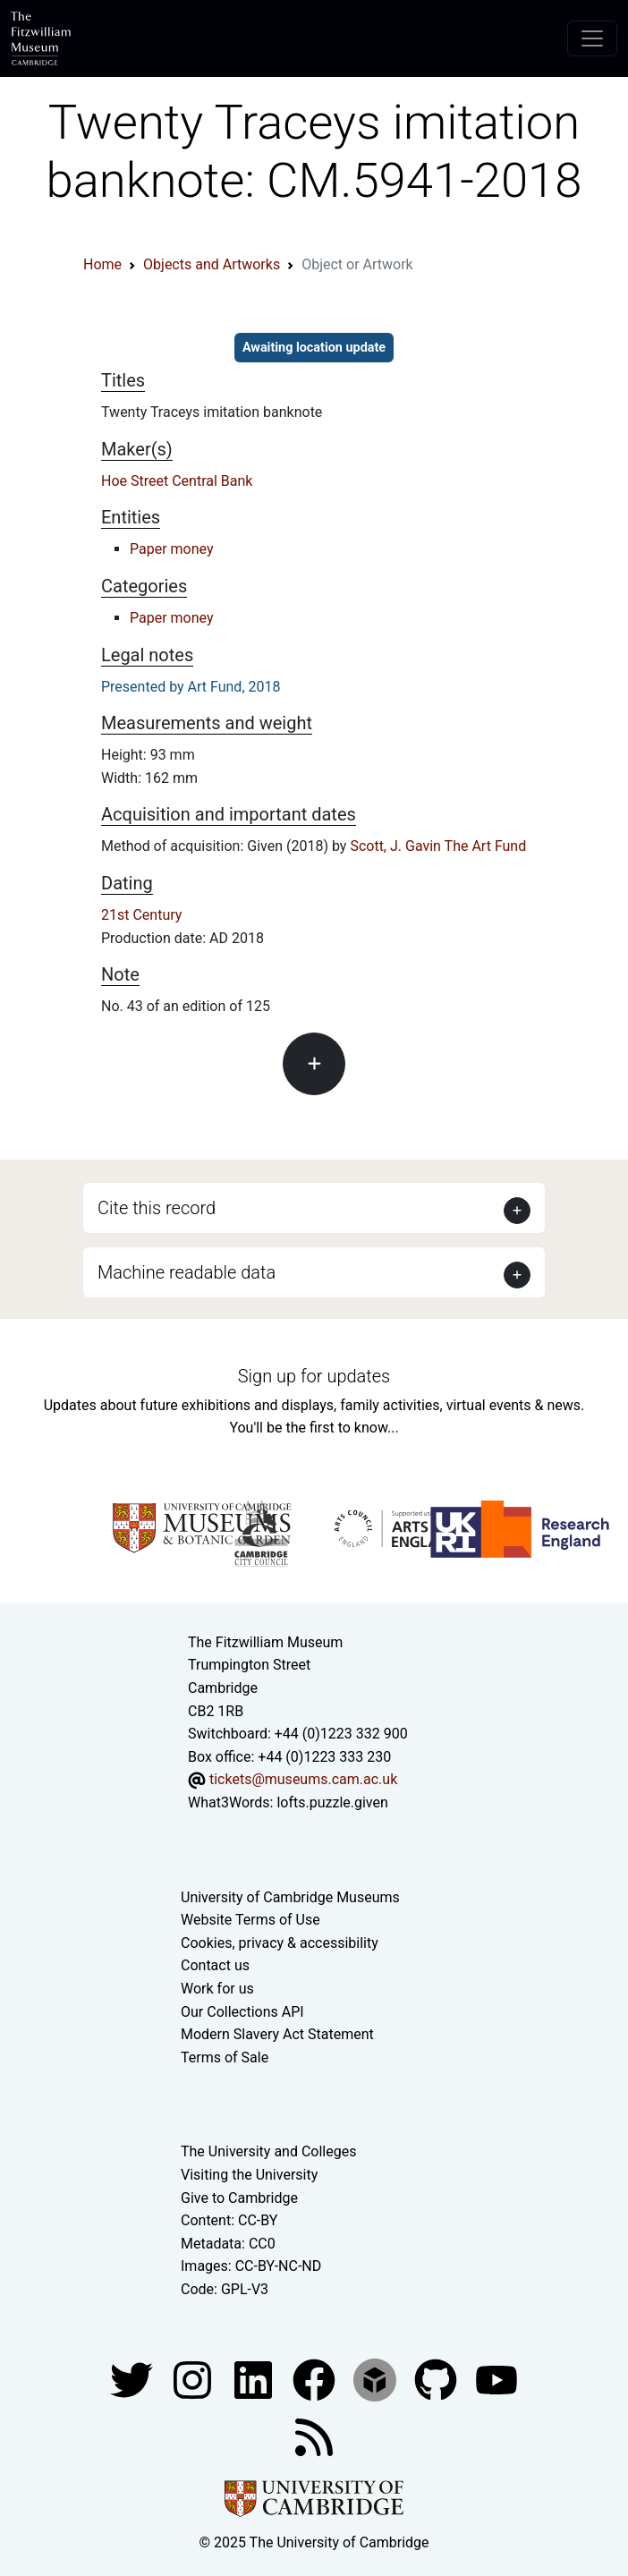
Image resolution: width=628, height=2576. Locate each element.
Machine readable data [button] (187, 1272)
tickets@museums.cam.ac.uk (303, 1779)
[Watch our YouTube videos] (496, 2378)
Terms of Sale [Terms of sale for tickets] (224, 2057)
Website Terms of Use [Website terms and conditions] (250, 1919)
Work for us (217, 1988)
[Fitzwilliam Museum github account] (437, 2378)
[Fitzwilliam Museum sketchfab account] (376, 2378)
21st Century (141, 914)
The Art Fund (486, 845)
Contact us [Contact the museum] (215, 1965)
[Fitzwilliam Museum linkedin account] (315, 2378)
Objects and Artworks (211, 264)
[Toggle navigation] (592, 38)
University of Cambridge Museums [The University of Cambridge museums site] (290, 1897)
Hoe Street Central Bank (176, 480)
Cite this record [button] (157, 1208)
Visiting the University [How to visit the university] (249, 2174)
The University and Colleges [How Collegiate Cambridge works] (268, 2151)
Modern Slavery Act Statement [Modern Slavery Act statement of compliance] (277, 2034)
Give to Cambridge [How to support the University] (239, 2197)
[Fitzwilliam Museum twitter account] (133, 2378)
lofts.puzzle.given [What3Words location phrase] (331, 1802)
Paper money (172, 548)
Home (102, 264)
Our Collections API (242, 2011)
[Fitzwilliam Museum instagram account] (194, 2378)
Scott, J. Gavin (395, 845)
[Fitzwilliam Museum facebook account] (255, 2378)
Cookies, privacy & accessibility (279, 1942)
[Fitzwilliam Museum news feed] (314, 2435)
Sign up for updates (314, 1376)
